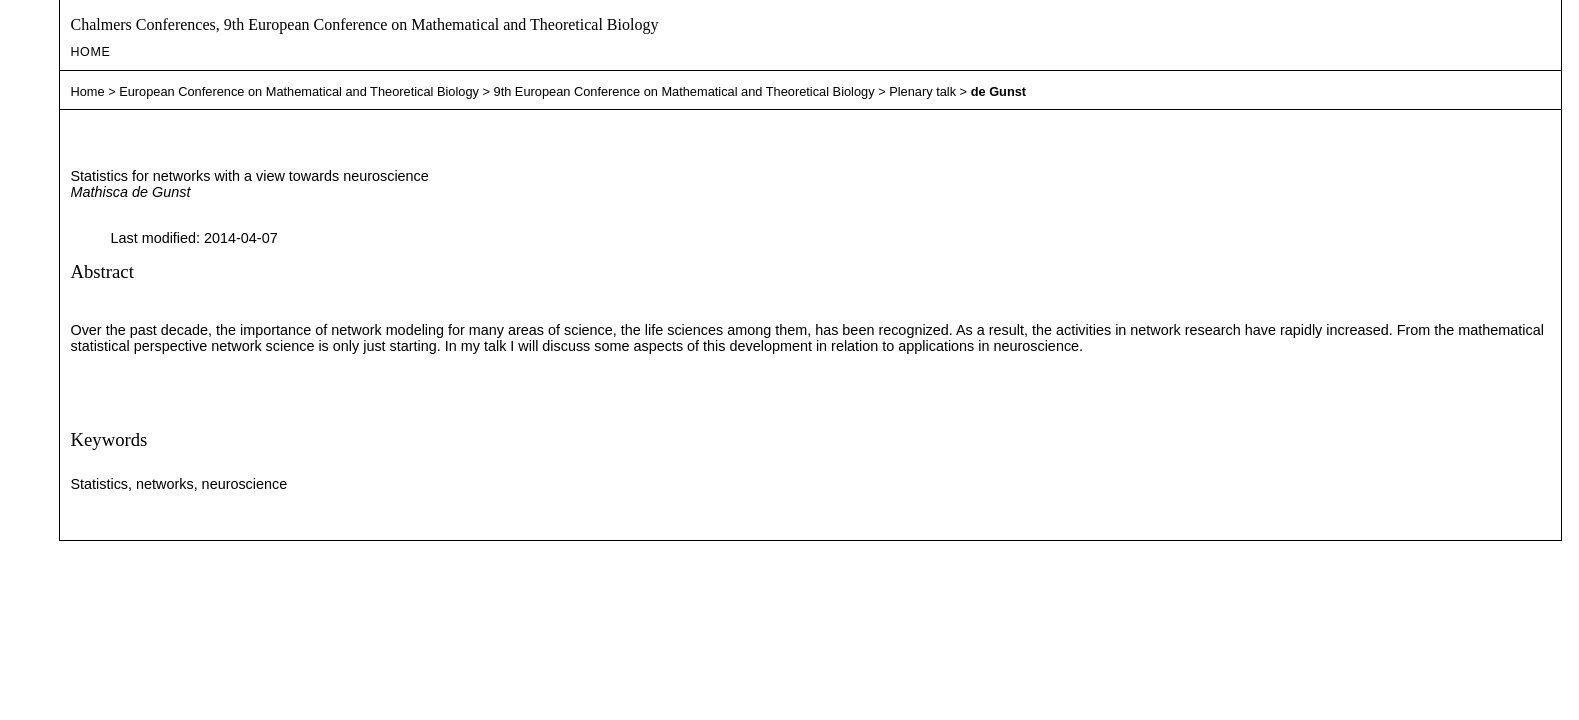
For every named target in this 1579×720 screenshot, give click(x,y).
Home (90, 52)
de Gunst (998, 91)
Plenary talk (922, 91)
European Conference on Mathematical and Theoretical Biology (299, 91)
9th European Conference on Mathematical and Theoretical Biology (684, 91)
